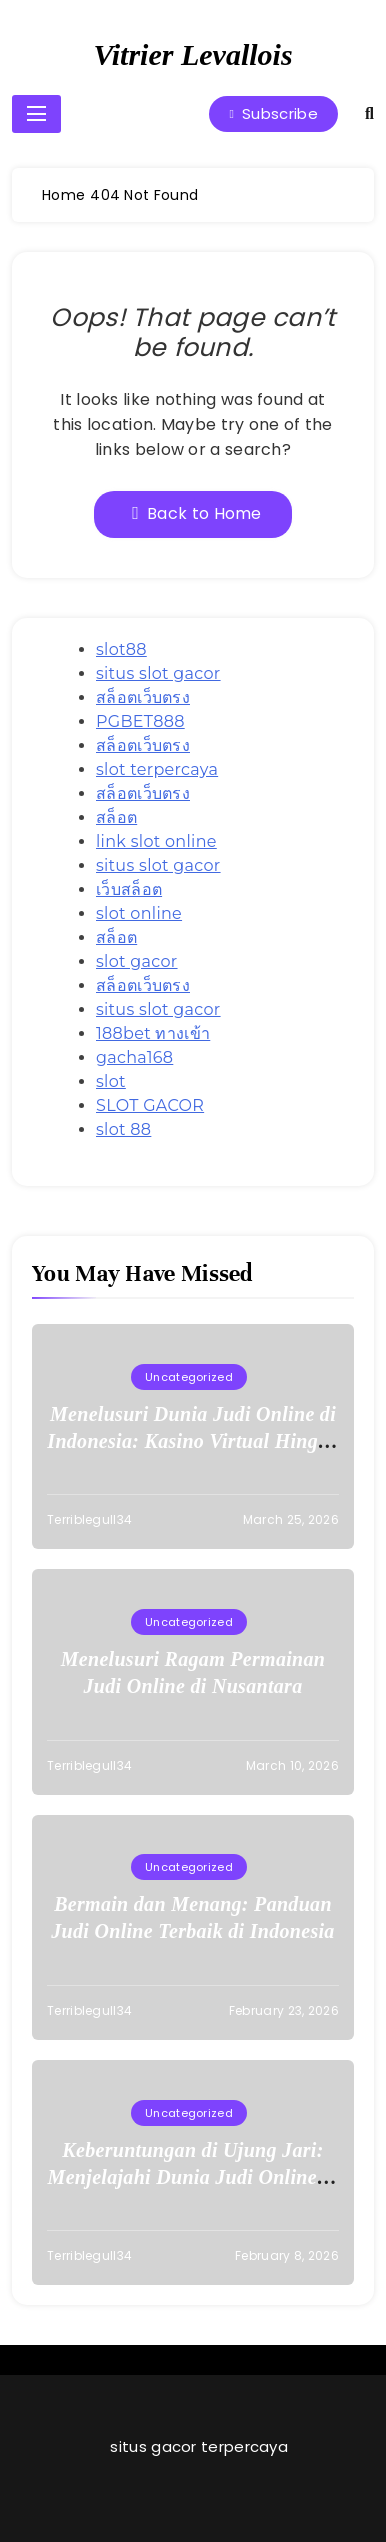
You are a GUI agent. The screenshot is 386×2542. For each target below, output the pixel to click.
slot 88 (123, 1129)
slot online (139, 913)
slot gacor (137, 961)
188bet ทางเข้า (153, 1033)
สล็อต (116, 817)
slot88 (121, 649)
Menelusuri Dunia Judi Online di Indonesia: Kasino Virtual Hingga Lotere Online (192, 1441)
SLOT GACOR (150, 1105)
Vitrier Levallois (192, 54)
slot (111, 1081)
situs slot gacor (158, 673)
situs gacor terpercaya (199, 2446)
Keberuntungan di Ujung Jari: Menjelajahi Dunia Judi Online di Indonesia (193, 2177)
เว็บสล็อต (129, 889)
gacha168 (134, 1057)
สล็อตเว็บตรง (143, 697)
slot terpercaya (157, 769)
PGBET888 (140, 721)
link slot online (156, 841)
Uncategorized (189, 1377)
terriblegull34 (89, 1519)
